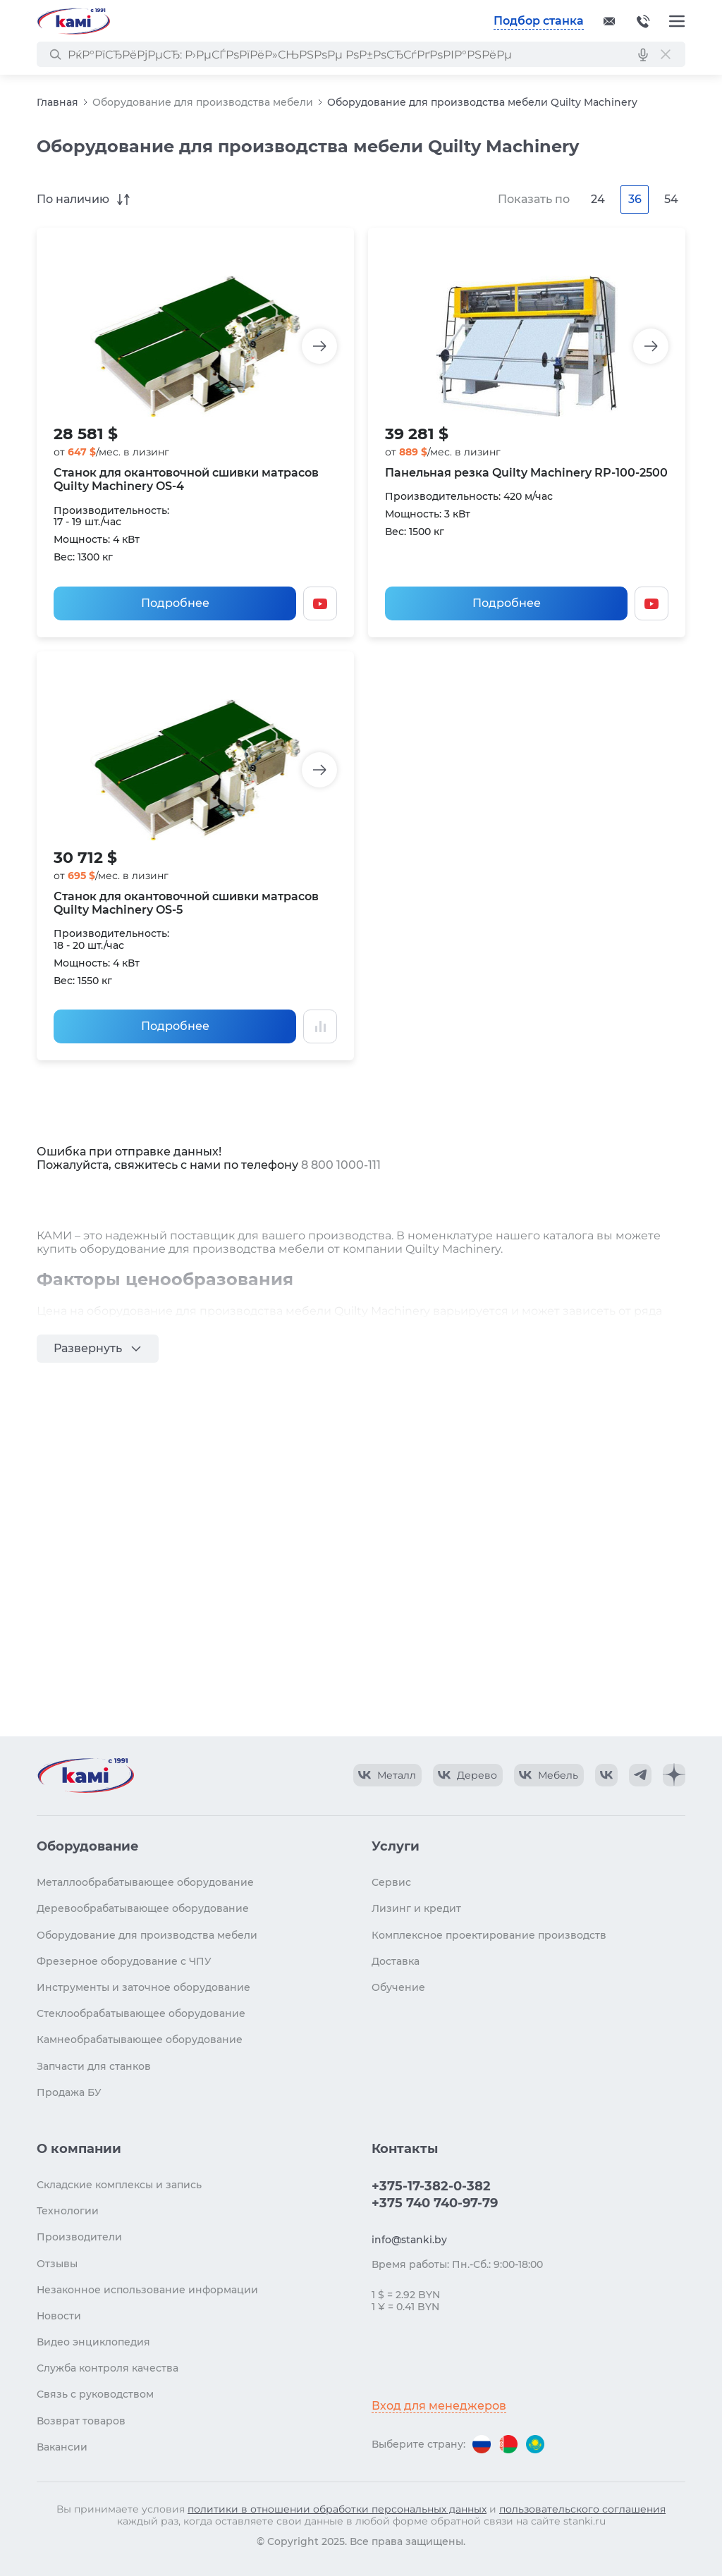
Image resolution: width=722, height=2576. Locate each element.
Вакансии (62, 2447)
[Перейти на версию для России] (481, 2444)
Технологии (68, 2210)
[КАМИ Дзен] (674, 1775)
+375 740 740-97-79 (435, 2203)
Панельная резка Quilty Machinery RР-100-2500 (526, 472)
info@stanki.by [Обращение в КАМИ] (409, 2239)
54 (671, 199)
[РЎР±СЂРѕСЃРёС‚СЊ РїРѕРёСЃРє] (665, 54)
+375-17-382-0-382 (643, 21)
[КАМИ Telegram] (640, 1775)
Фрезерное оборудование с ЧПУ (124, 1961)
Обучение (398, 1987)
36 (635, 199)
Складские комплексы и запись (119, 2184)
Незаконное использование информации (147, 2289)
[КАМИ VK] (606, 1775)
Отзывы (57, 2263)
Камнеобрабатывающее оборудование (140, 2039)
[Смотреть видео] (320, 603)
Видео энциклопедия (93, 2342)
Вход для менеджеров (439, 2405)
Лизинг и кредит (416, 1908)
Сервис (391, 1882)
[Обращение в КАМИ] (609, 21)
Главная (57, 102)
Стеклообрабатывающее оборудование (141, 2013)
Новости (59, 2316)
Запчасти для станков (94, 2066)
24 (598, 199)
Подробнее (175, 603)
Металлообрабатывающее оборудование (145, 1882)
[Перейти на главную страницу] (73, 21)
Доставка (396, 1961)
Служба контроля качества (107, 2368)
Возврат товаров (81, 2421)
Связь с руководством (95, 2394)
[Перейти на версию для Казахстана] (535, 2444)
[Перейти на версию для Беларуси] (508, 2444)
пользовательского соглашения (582, 2509)
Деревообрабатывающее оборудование (143, 1908)
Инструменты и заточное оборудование (143, 1987)
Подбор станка (539, 20)
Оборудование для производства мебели (202, 102)
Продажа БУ (69, 2092)
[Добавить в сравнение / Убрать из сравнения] (320, 1026)
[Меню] (676, 21)
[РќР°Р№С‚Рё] (55, 54)
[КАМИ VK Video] (387, 1775)
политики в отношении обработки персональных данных (337, 2509)
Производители (79, 2237)
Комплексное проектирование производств (489, 1935)
